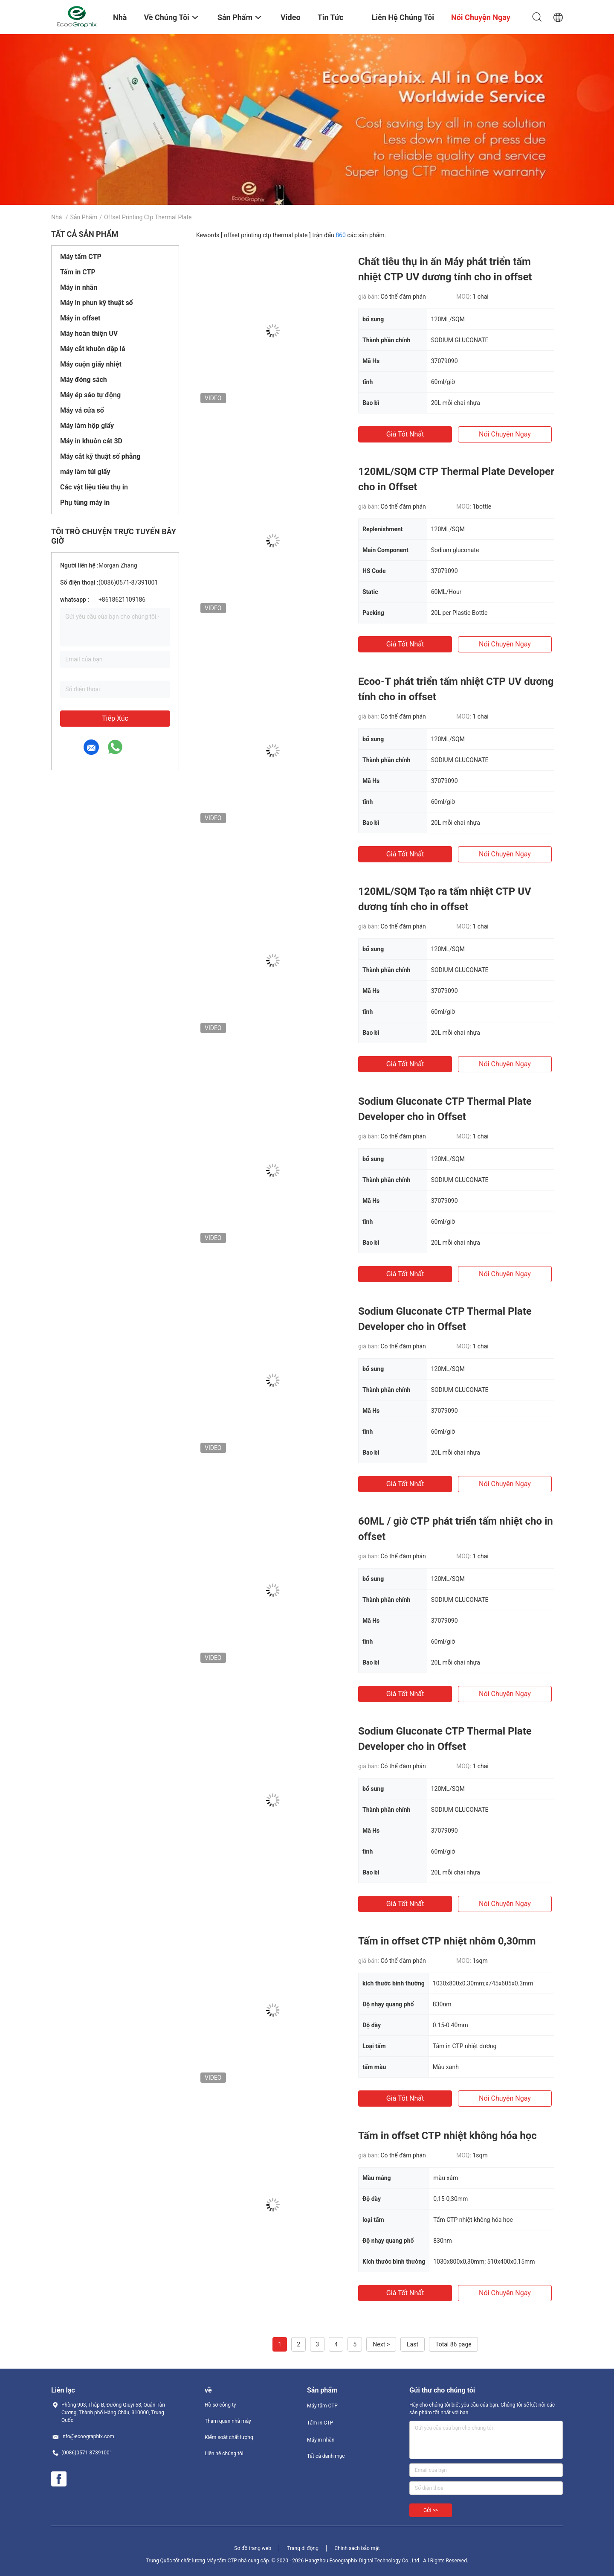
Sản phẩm (84, 217)
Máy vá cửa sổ (82, 410)
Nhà (56, 217)
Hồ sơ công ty (220, 2405)
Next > (381, 2344)
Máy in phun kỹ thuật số (96, 303)
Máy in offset (80, 318)
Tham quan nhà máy (228, 2421)
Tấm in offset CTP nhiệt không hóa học (447, 2136)
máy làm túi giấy (85, 472)
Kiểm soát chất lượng (229, 2437)
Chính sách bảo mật (356, 2548)
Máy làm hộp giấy (87, 426)
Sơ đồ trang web (252, 2548)
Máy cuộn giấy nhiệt (91, 364)
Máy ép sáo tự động (90, 395)
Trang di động (302, 2548)
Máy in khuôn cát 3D (91, 441)
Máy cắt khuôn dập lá (92, 349)
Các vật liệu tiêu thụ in (94, 487)
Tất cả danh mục (326, 2456)
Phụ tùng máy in (85, 502)
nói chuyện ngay (505, 434)
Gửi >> (430, 2510)
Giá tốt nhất (405, 434)
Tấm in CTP (78, 272)
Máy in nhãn (78, 287)
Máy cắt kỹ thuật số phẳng (100, 456)
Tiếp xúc (115, 718)
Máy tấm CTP (80, 257)
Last (412, 2344)
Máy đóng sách (83, 379)
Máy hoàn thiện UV (89, 333)
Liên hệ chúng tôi (224, 2454)
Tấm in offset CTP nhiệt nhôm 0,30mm (447, 1941)
